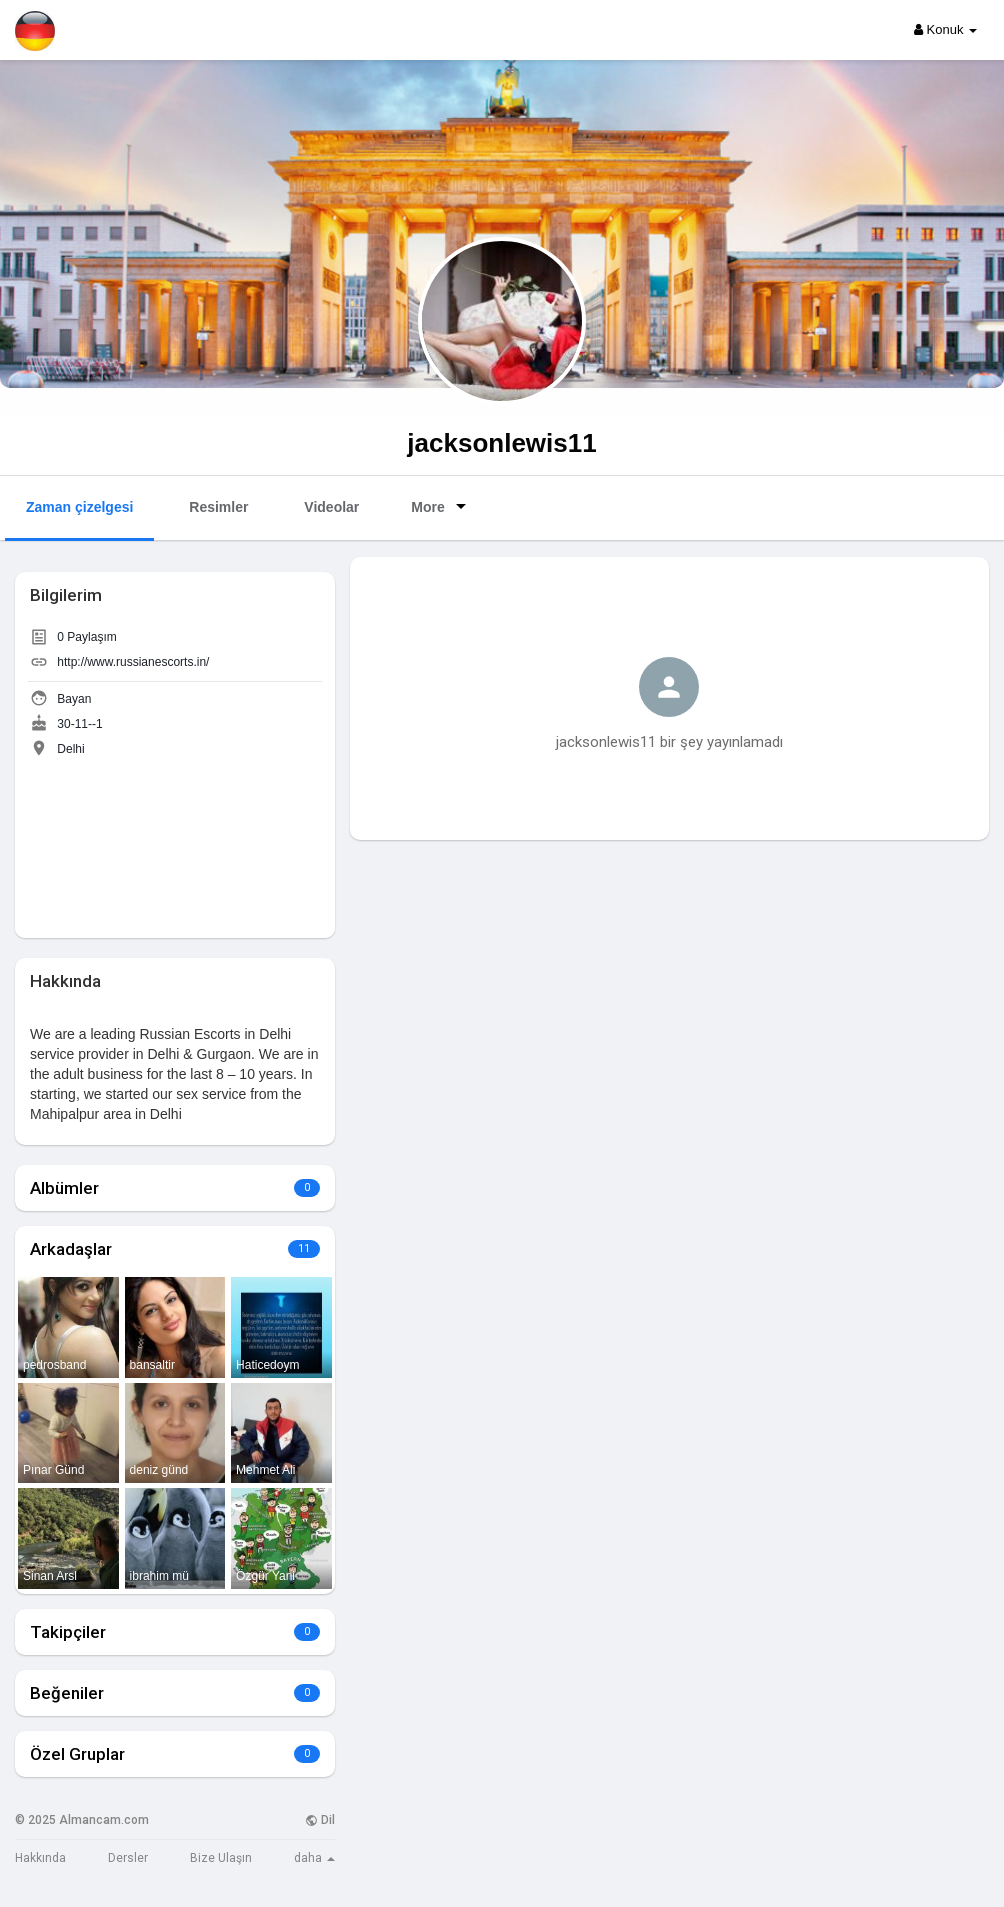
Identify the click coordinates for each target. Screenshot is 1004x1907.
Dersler (128, 1858)
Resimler (218, 507)
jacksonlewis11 (501, 443)
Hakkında (40, 1858)
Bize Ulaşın (221, 1858)
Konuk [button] (945, 29)
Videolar (331, 507)
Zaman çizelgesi (79, 507)
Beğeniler (67, 1693)
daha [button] (314, 1858)
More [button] (441, 506)
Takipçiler (68, 1632)
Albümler (64, 1188)
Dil (320, 1820)
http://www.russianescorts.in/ (133, 662)
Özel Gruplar (77, 1754)
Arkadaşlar (71, 1249)
